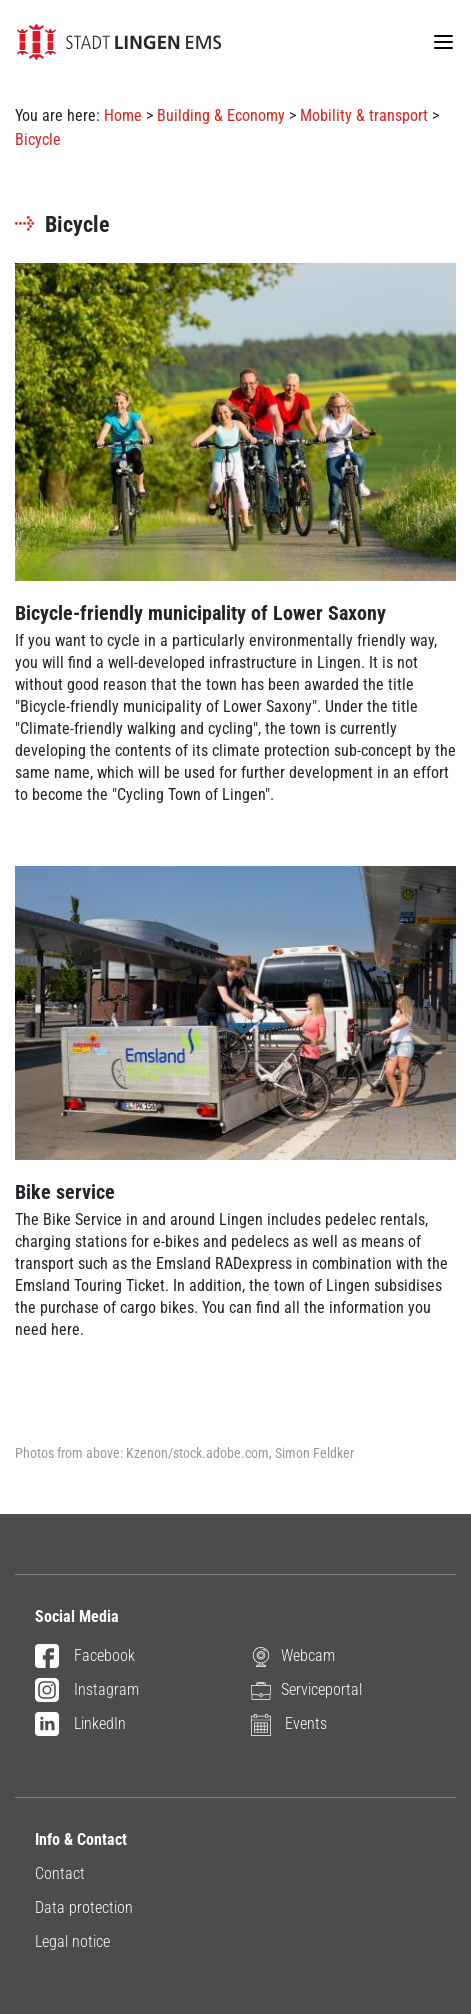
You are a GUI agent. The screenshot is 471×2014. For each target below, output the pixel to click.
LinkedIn (80, 1725)
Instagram (87, 1691)
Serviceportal (306, 1689)
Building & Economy (221, 115)
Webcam (293, 1655)
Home (123, 115)
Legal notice (72, 1941)
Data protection (84, 1907)
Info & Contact (81, 1839)
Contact (60, 1873)
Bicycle (38, 139)
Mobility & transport (364, 115)
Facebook (85, 1657)
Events (289, 1723)
